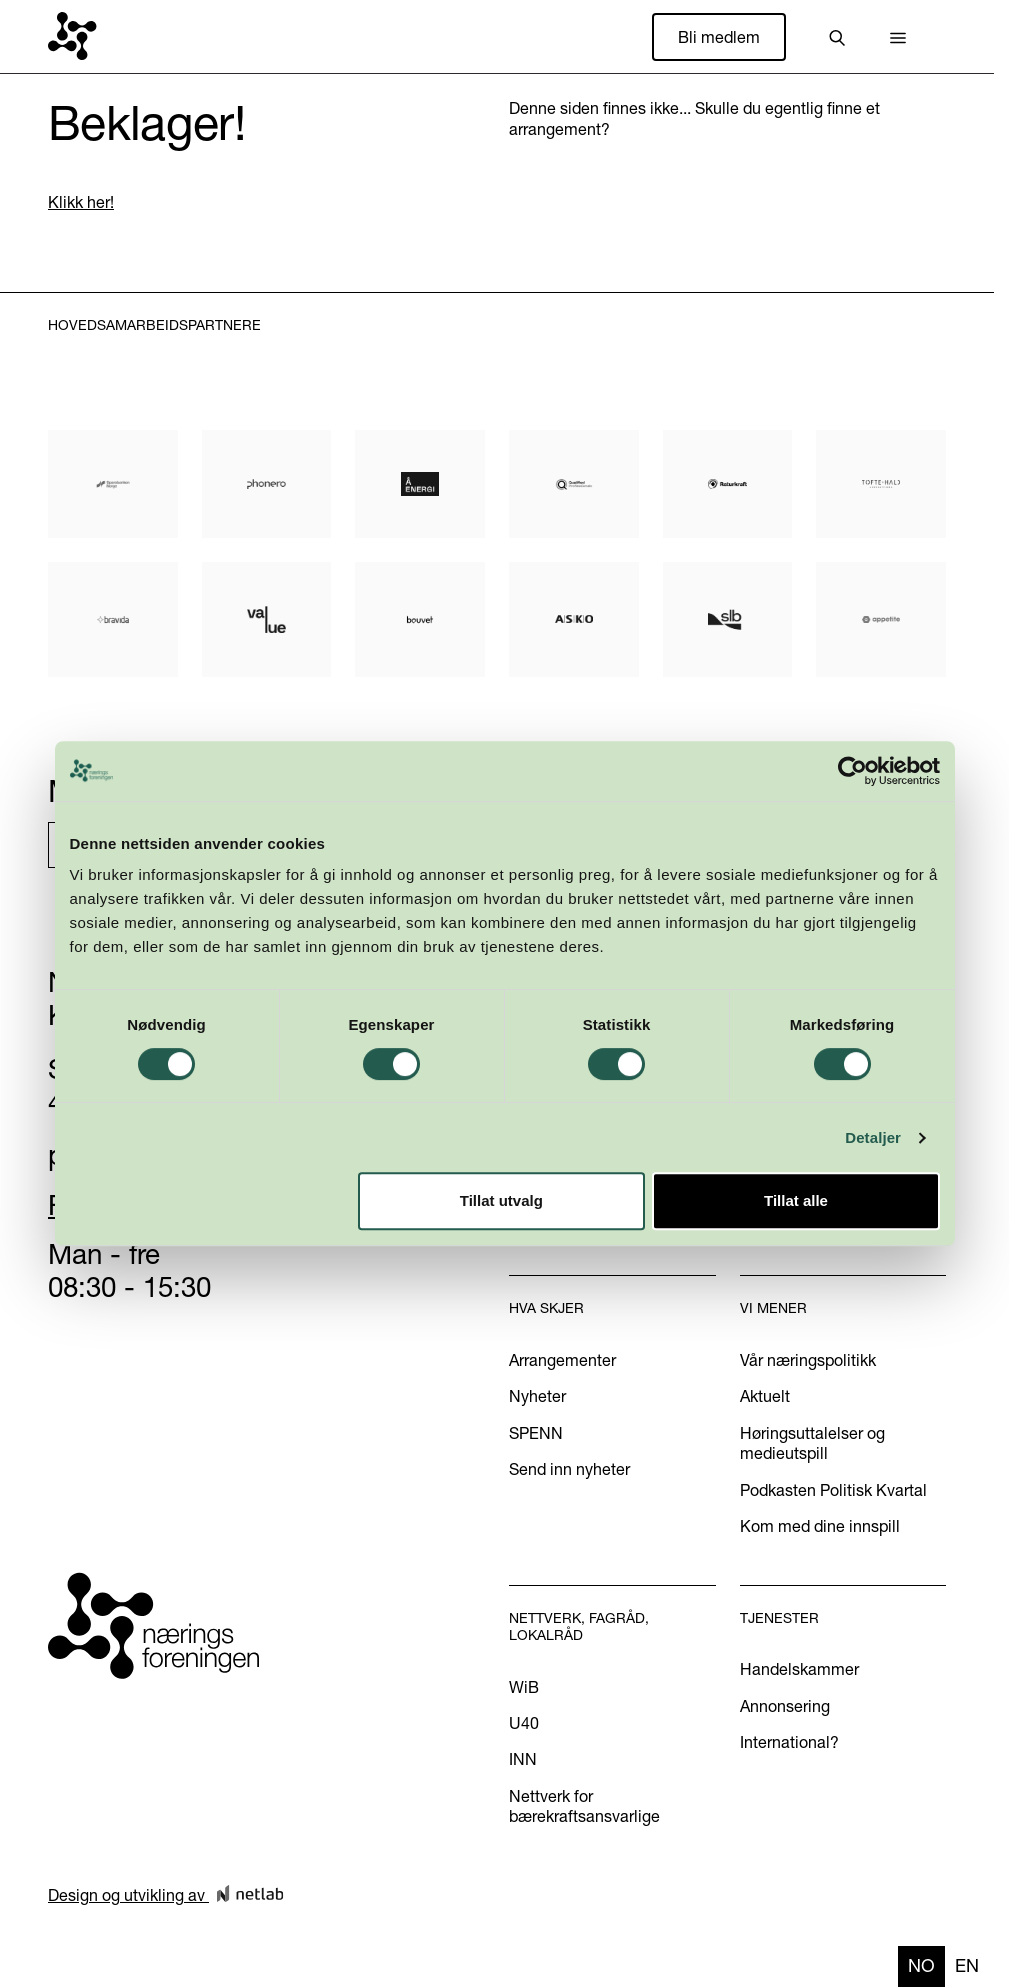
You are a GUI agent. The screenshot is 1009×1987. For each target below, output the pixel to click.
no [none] (921, 1965)
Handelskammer (799, 1669)
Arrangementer (562, 1360)
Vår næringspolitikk (808, 1360)
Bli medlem (719, 37)
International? (789, 1742)
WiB (524, 1687)
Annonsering (785, 1706)
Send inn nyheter (569, 1469)
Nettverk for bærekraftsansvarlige (584, 1806)
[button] (898, 37)
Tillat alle (796, 1200)
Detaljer (873, 1137)
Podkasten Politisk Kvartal (833, 1490)
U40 (524, 1723)
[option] (967, 1966)
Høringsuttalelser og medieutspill (812, 1443)
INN (523, 1759)
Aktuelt (765, 1396)
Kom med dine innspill (820, 1526)
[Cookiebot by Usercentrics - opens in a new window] (852, 771)
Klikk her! (81, 202)
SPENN (536, 1433)
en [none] (967, 1965)
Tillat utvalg (501, 1200)
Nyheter (537, 1396)
